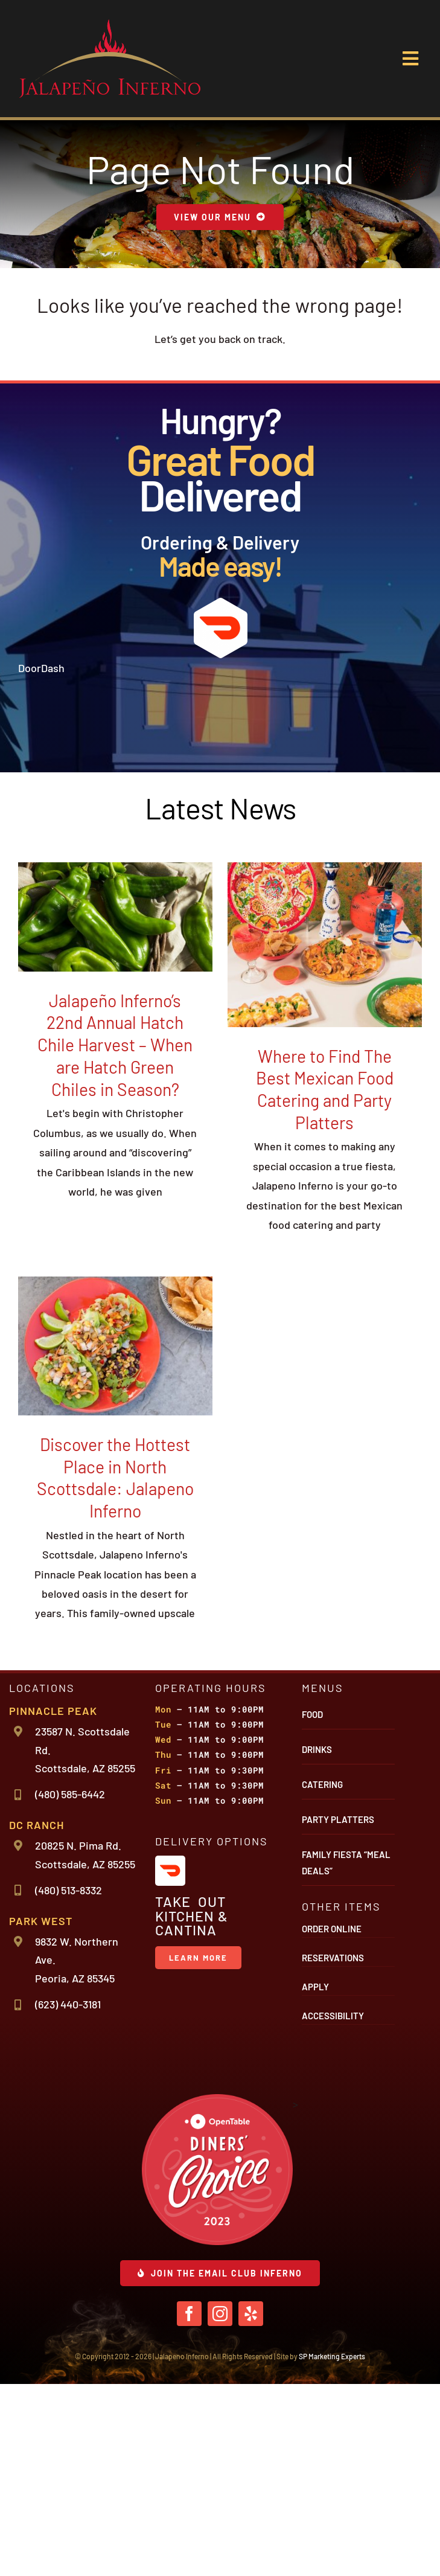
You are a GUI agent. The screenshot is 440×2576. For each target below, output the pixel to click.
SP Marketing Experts (332, 2548)
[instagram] (220, 2505)
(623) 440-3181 (68, 2196)
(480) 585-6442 (70, 1986)
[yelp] (250, 2505)
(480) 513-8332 (68, 2082)
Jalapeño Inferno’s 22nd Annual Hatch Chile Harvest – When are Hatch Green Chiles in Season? (115, 1237)
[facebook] (189, 2505)
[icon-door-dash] (220, 603)
